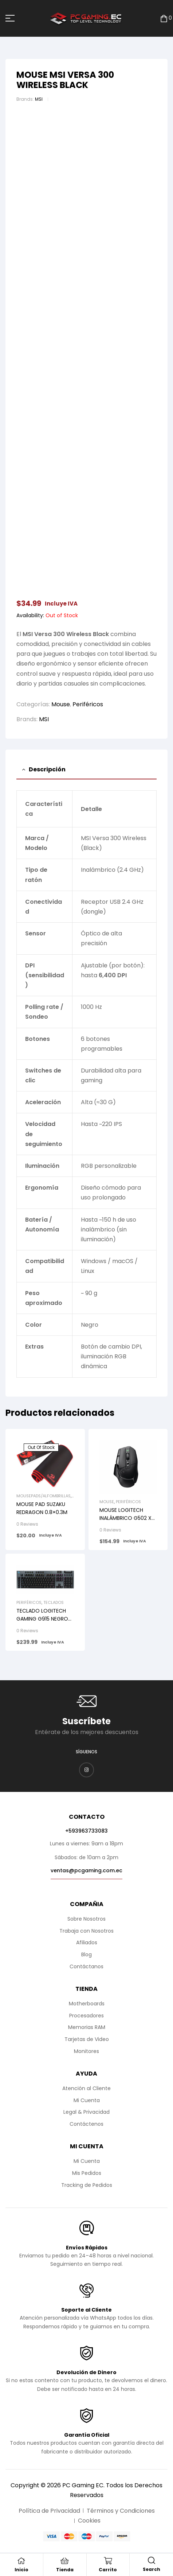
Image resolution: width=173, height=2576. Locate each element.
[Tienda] (64, 2560)
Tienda (65, 2570)
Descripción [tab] (47, 769)
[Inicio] (21, 2560)
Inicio (21, 2570)
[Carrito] (107, 2560)
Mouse (60, 704)
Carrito (108, 2570)
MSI (39, 99)
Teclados (53, 1602)
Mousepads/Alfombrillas (43, 1496)
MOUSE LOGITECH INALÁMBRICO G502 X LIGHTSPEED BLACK (125, 1518)
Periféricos (87, 704)
